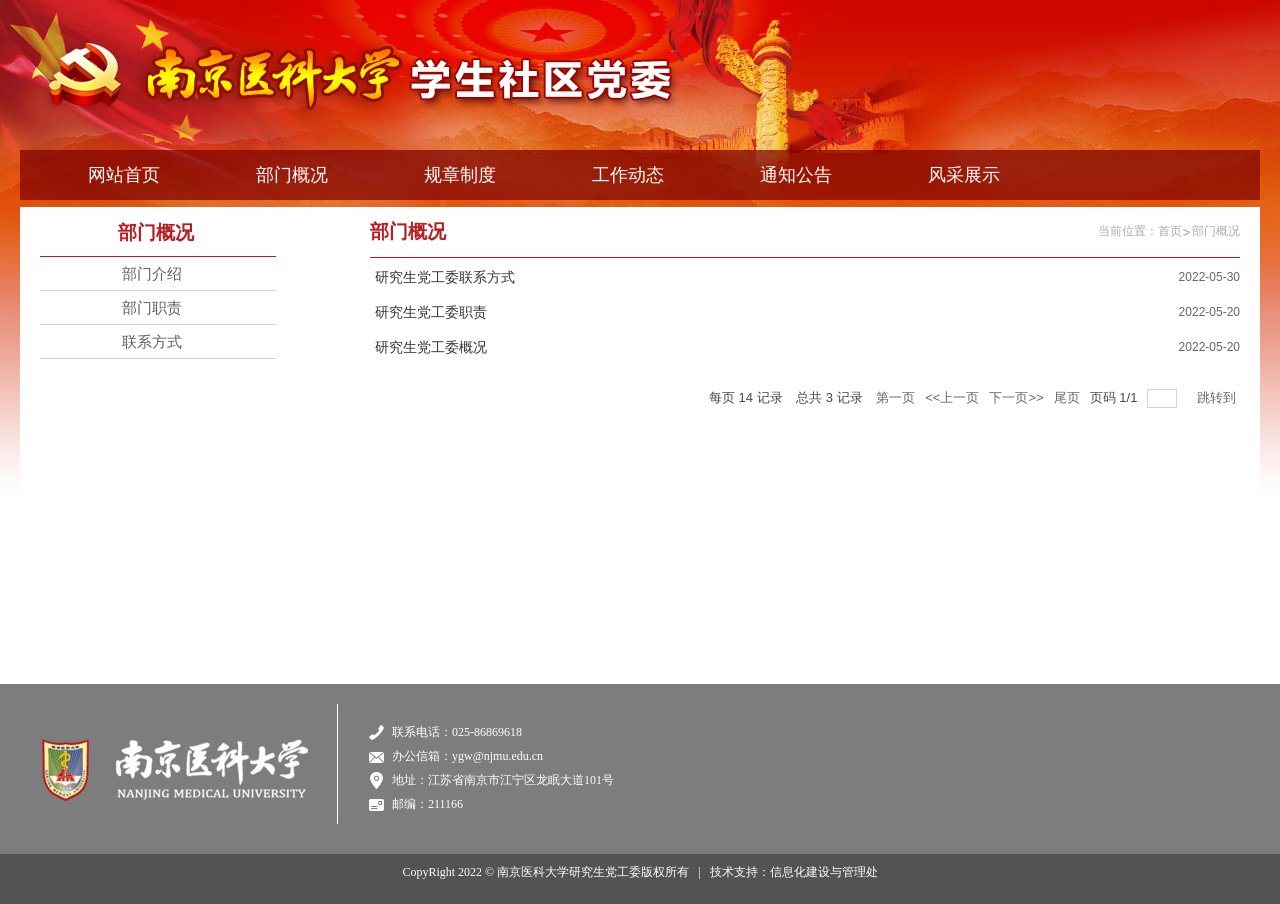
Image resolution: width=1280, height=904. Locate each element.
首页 (1170, 231)
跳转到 (1218, 397)
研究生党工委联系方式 (445, 277)
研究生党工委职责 (431, 312)
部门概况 (1216, 231)
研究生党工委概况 (431, 347)
